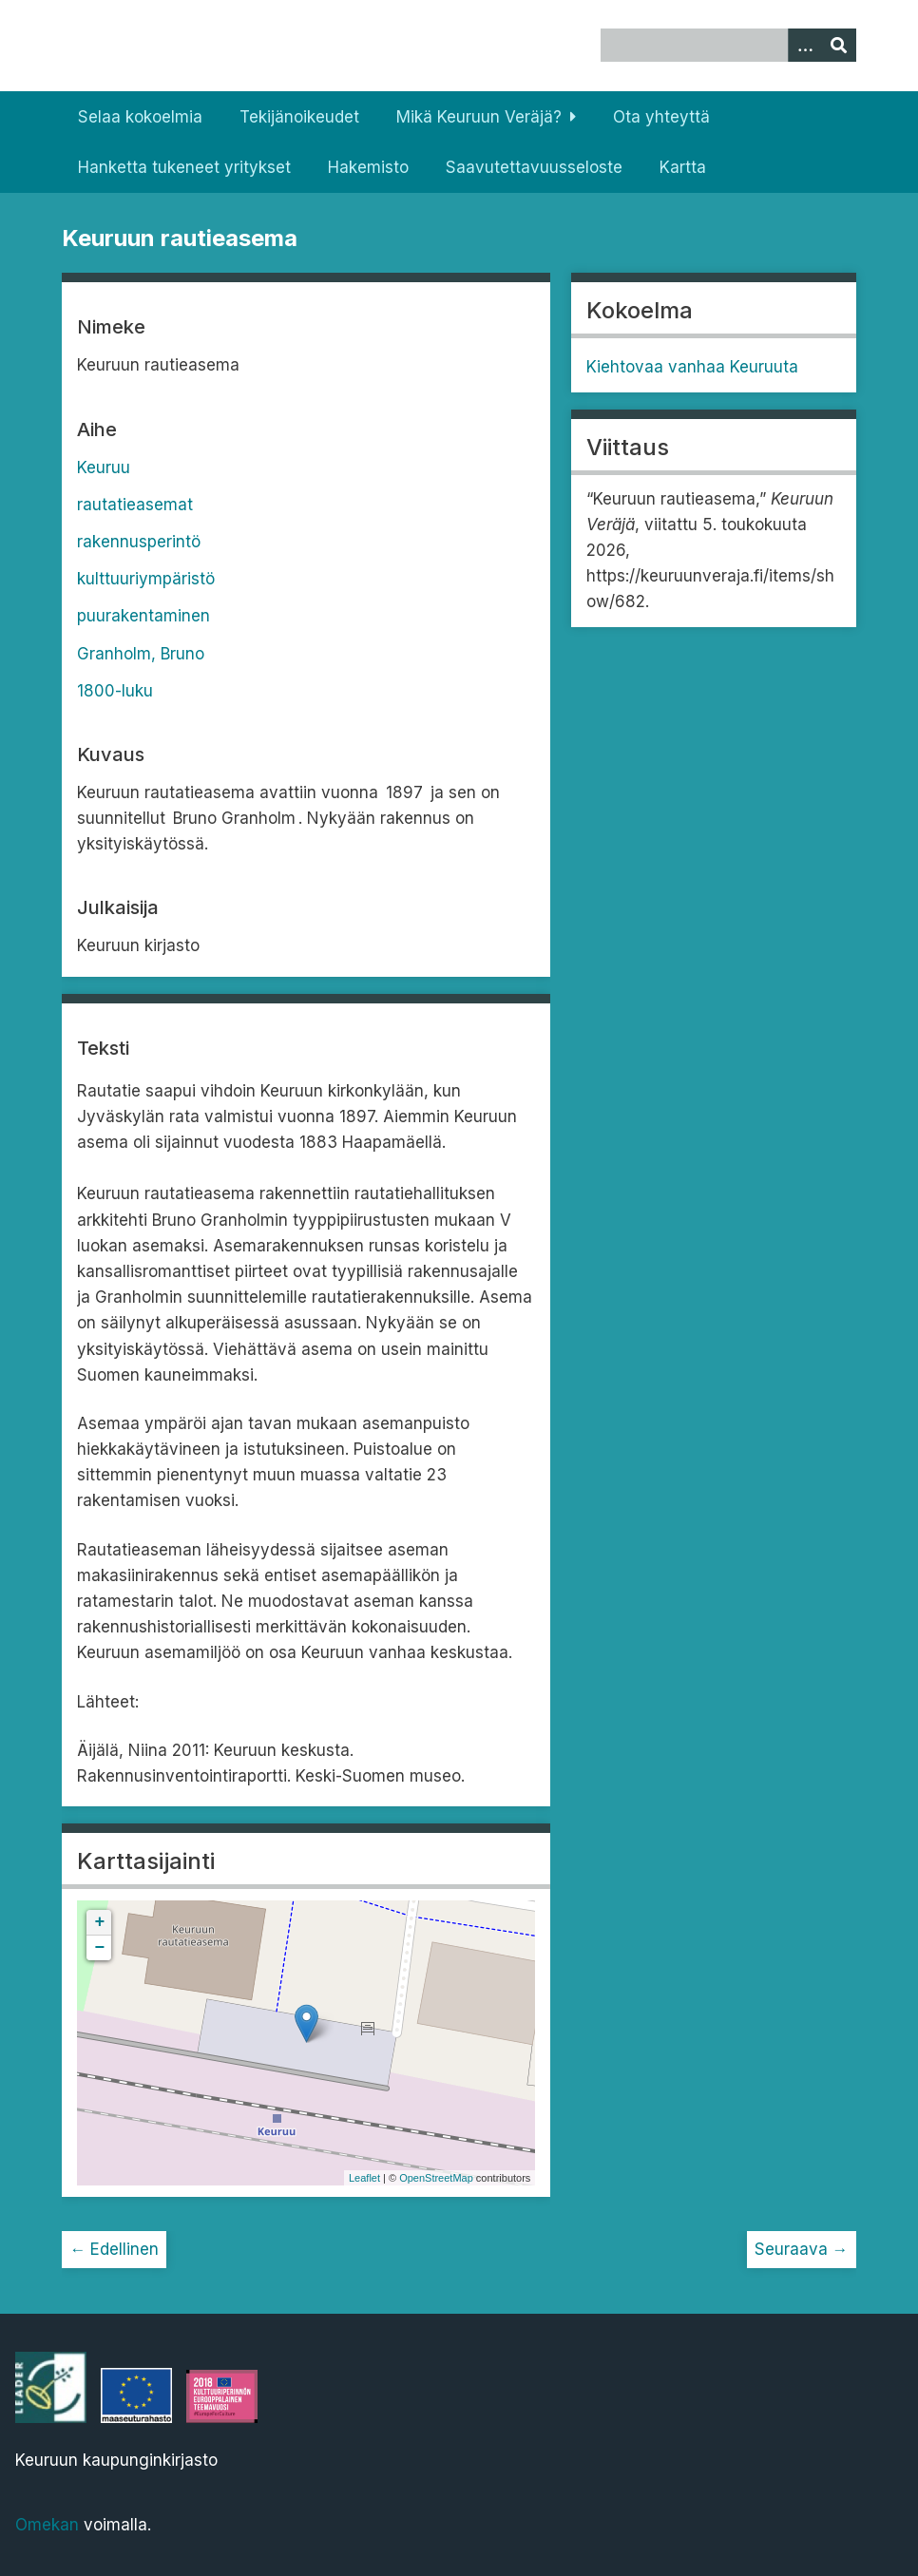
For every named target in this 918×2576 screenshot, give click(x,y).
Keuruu (103, 467)
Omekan (47, 2524)
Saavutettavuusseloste (534, 167)
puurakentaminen (143, 615)
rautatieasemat (135, 504)
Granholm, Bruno (140, 653)
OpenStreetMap (436, 2178)
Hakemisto (368, 167)
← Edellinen (114, 2249)
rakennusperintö (139, 541)
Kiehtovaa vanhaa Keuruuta (692, 366)
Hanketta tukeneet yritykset (184, 167)
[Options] (805, 45)
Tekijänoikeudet (299, 116)
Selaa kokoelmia (140, 116)
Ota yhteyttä (661, 116)
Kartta (683, 167)
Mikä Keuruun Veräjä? (479, 116)
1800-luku (115, 690)
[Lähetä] (839, 45)
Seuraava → (802, 2249)
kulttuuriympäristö (146, 578)
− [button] (100, 1948)
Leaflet (364, 2178)
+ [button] (100, 1922)
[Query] (728, 45)
